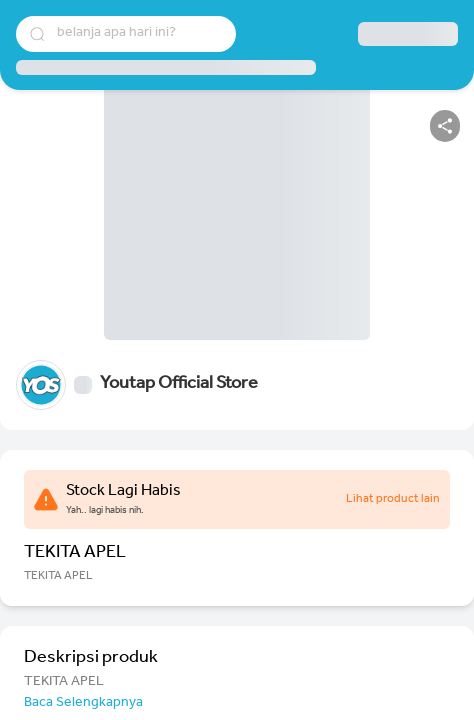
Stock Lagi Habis (123, 492)
